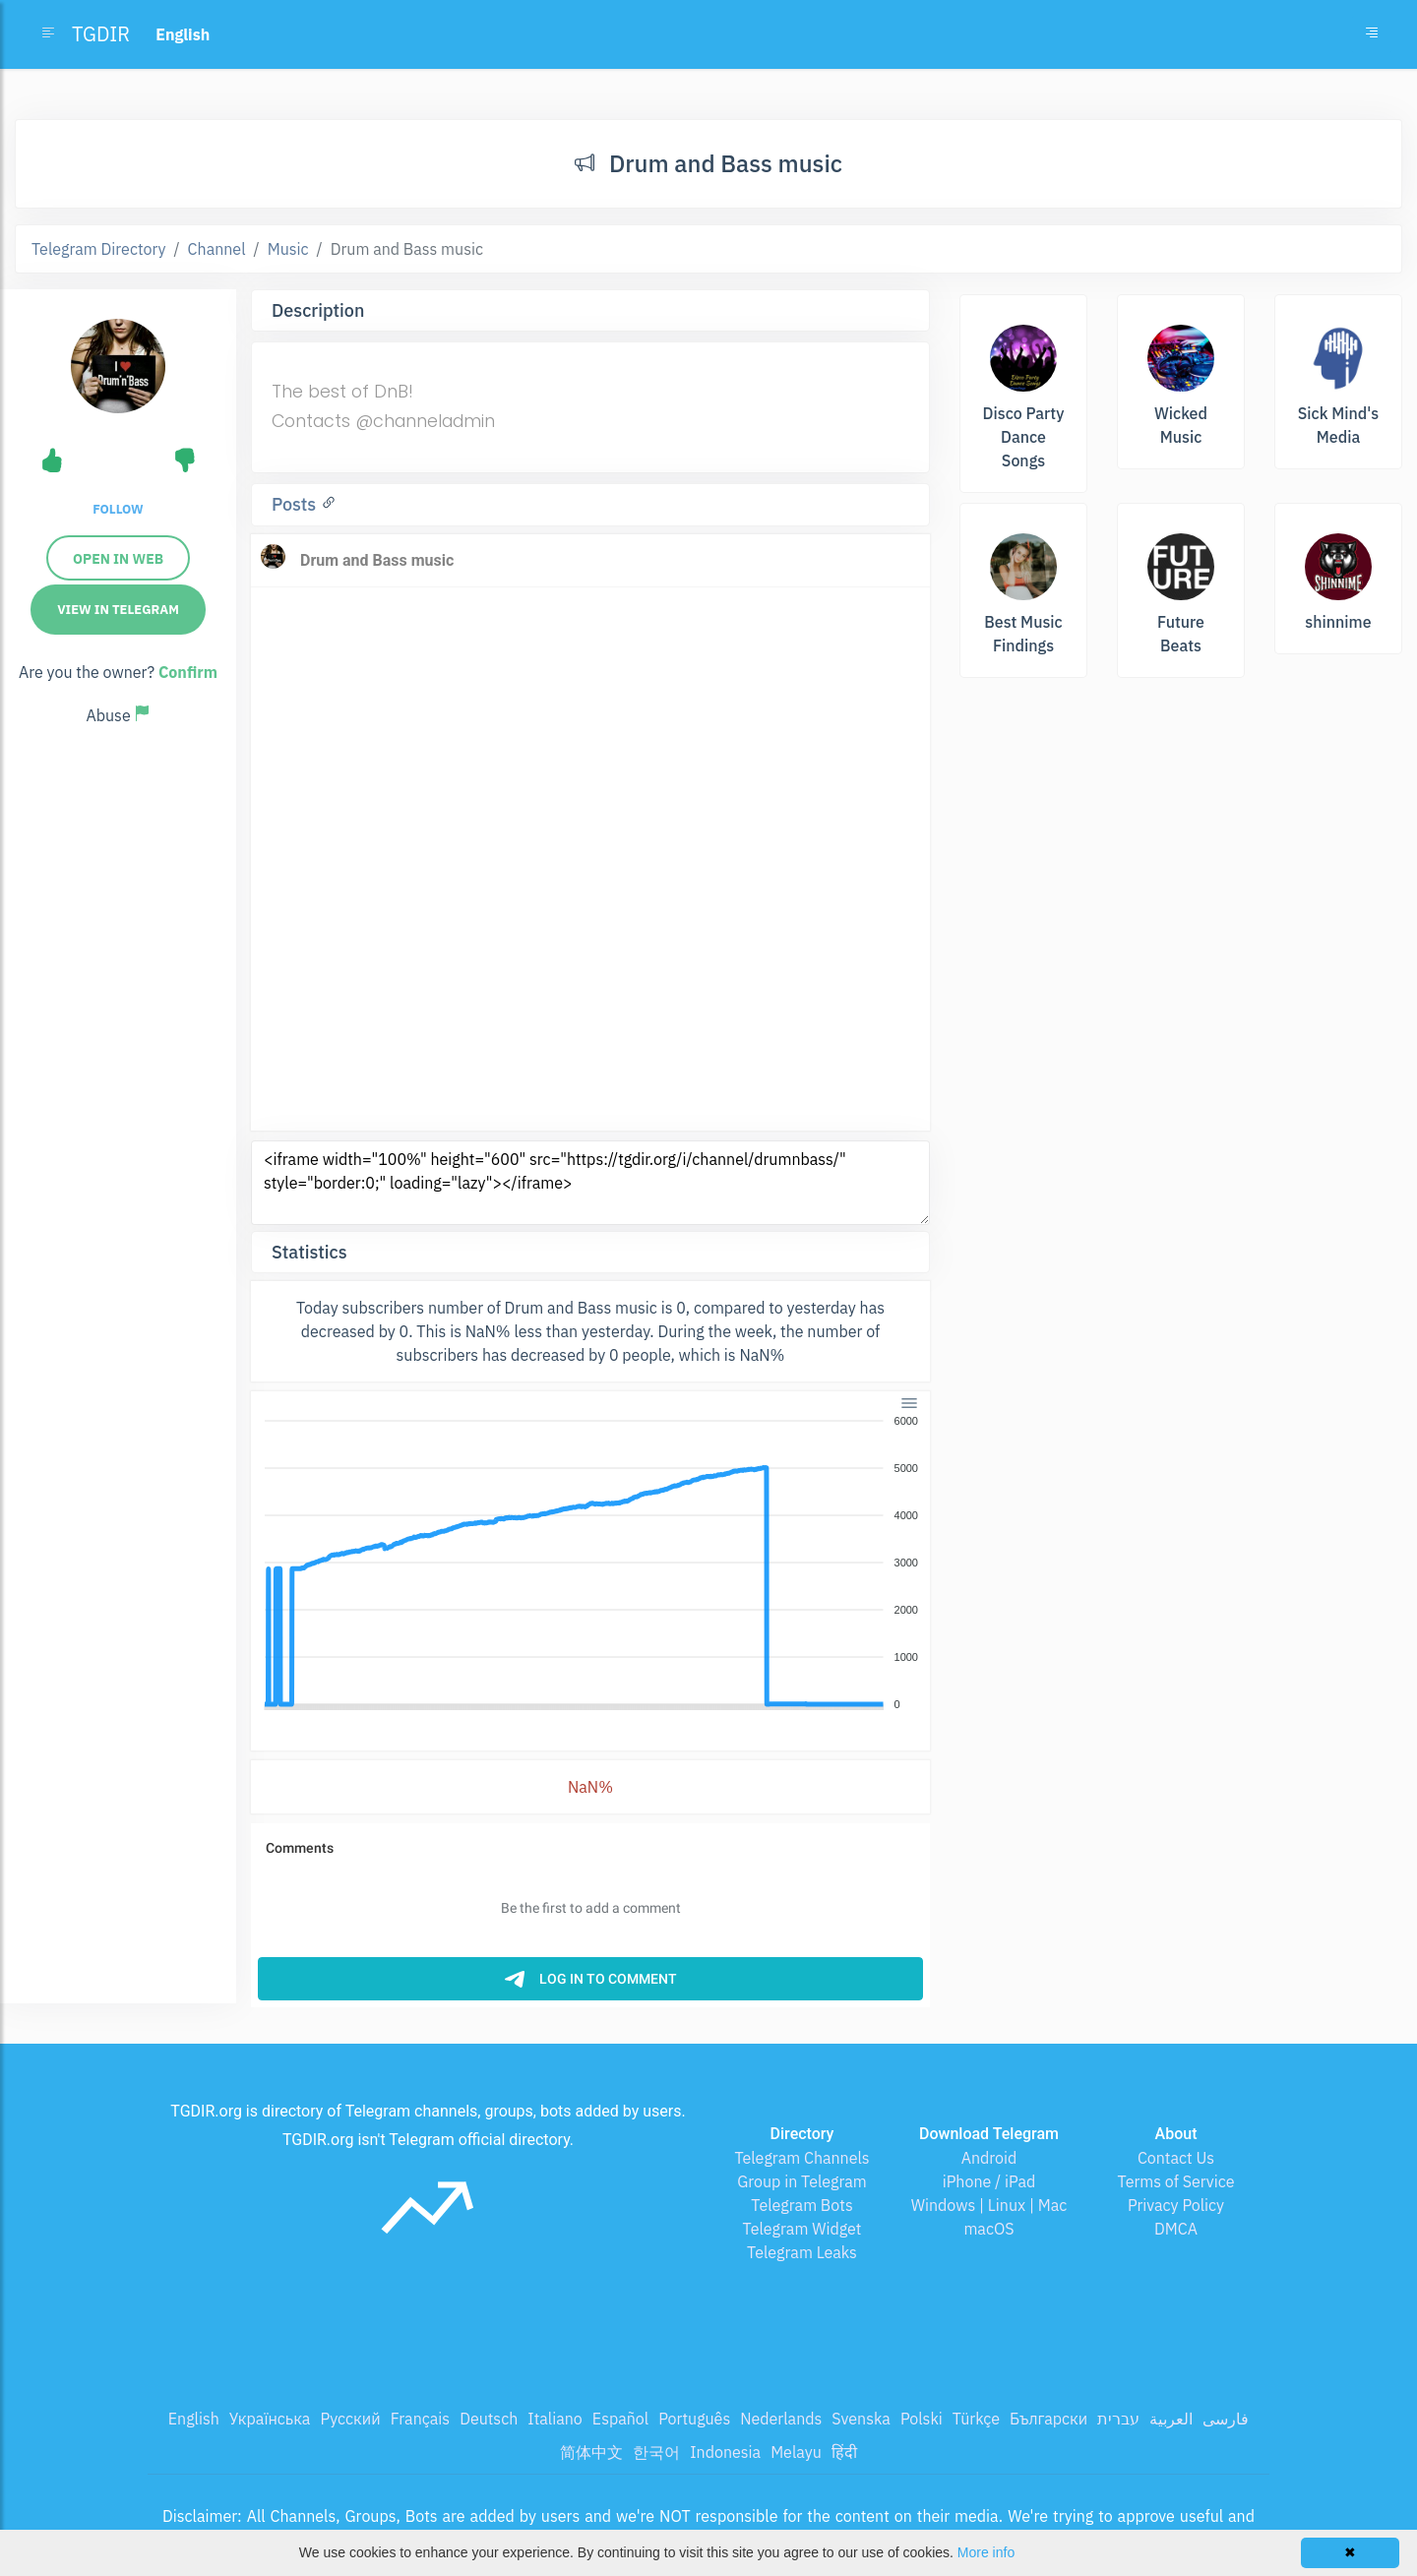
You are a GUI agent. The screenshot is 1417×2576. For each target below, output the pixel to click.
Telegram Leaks (802, 2252)
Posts (296, 504)
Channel (217, 249)
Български (1048, 2418)
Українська (270, 2418)
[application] (590, 1563)
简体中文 (591, 2452)
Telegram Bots (801, 2205)
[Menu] (909, 1403)
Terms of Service (1176, 2181)
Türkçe (976, 2418)
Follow (117, 509)
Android (989, 2158)
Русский (350, 2418)
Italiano (555, 2418)
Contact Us (1176, 2158)
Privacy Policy (1176, 2205)
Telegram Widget (802, 2229)
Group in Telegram (802, 2181)
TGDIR (101, 34)
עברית (1118, 2418)
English (193, 2418)
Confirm (187, 672)
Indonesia (725, 2452)
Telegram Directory (98, 249)
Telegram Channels (801, 2158)
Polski (921, 2418)
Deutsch (489, 2418)
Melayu (796, 2452)
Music (288, 249)
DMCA (1176, 2229)
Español (620, 2418)
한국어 (656, 2452)
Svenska (861, 2418)
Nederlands (781, 2418)
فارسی (1225, 2418)
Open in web (118, 559)
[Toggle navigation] (1371, 34)
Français (420, 2418)
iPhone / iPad (989, 2181)
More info (986, 2552)
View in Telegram (118, 609)
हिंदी (844, 2452)
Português (694, 2418)
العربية (1171, 2418)
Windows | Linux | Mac (989, 2205)
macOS (988, 2229)
